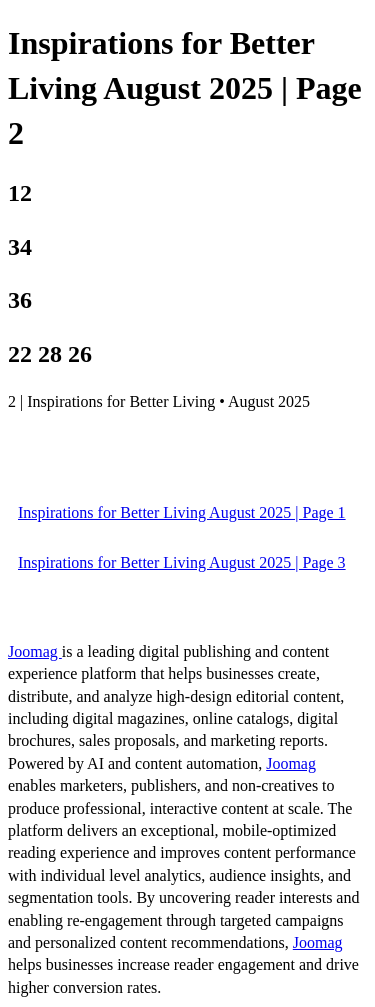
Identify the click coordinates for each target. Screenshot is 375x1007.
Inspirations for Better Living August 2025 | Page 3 (182, 562)
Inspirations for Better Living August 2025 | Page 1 (182, 512)
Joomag (35, 651)
